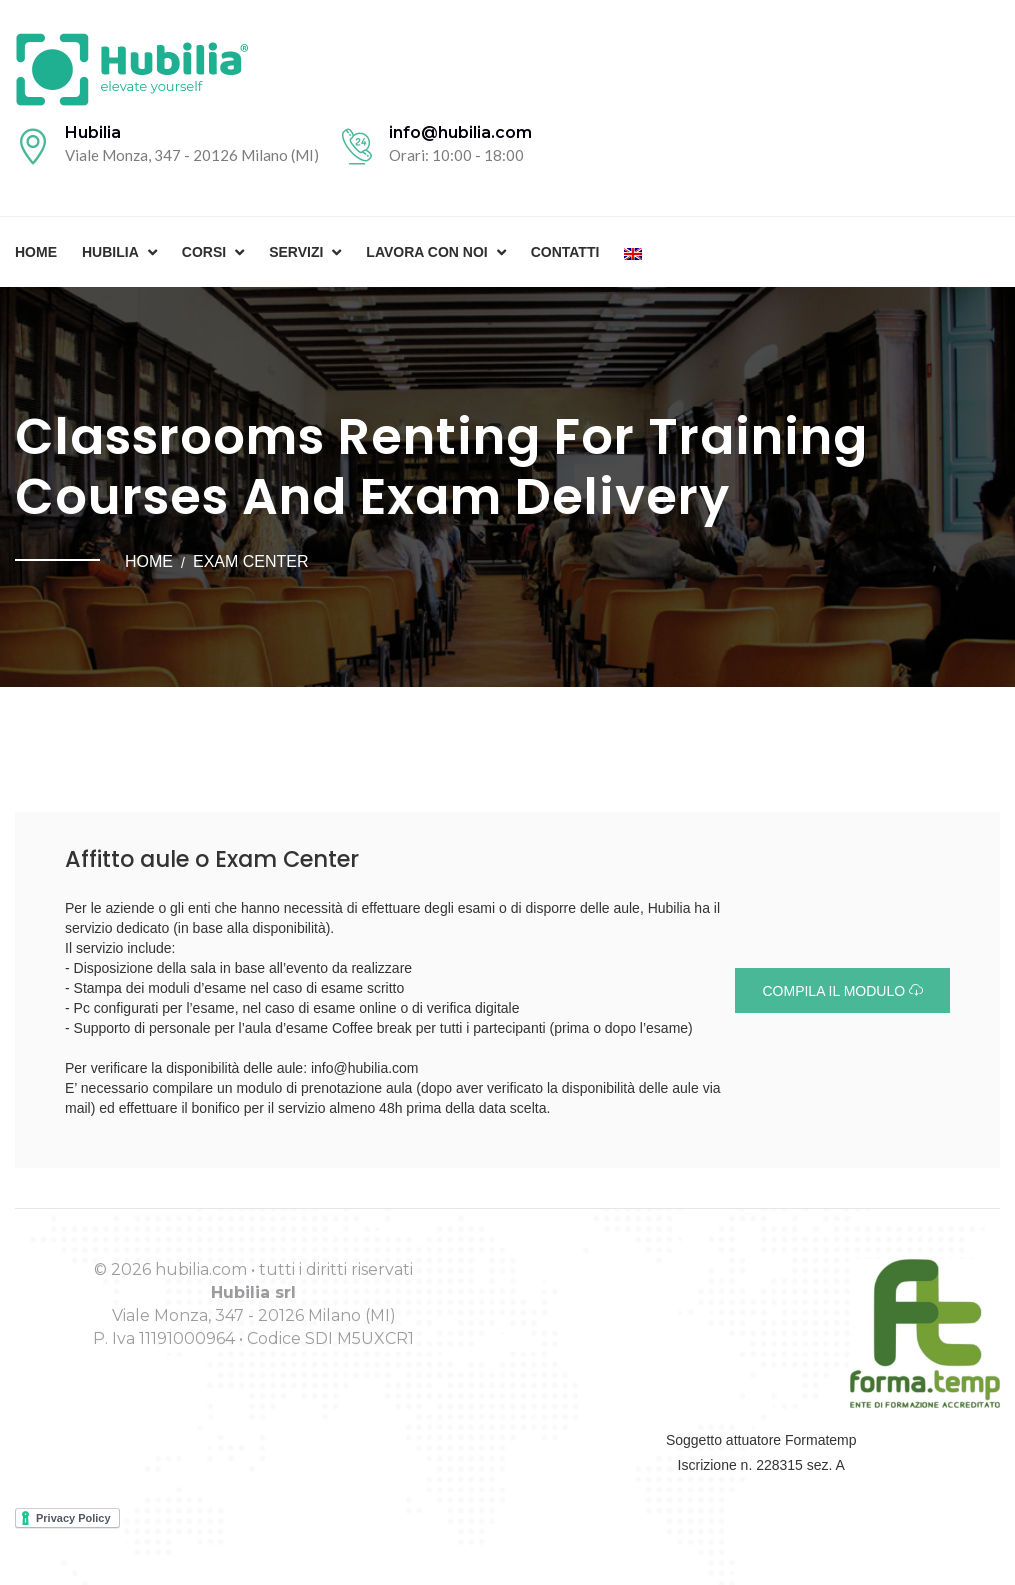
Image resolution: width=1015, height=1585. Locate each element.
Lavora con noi (426, 252)
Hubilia (110, 252)
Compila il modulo (842, 991)
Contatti (565, 252)
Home (36, 252)
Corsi (204, 252)
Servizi (296, 252)
